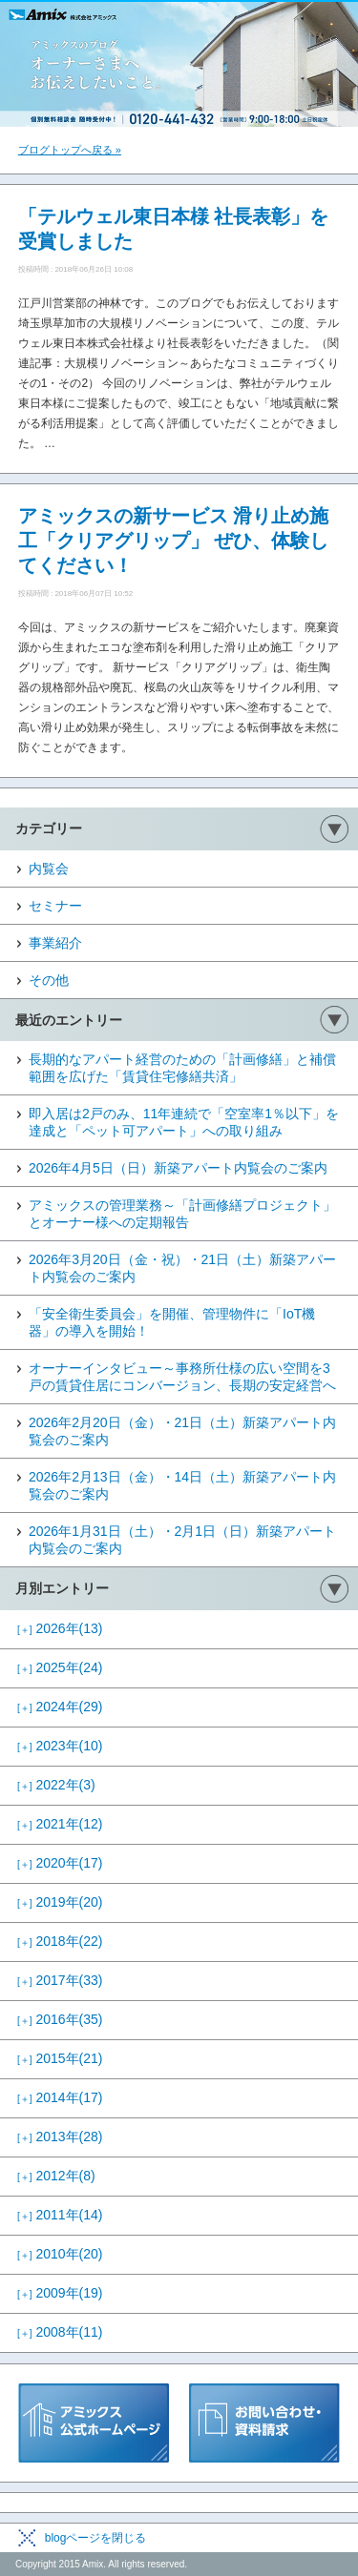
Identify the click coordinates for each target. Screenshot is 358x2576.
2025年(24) (60, 1667)
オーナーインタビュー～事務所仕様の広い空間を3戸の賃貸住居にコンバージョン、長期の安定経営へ (182, 1376)
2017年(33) (60, 1980)
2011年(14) (60, 2214)
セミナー (55, 905)
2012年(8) (56, 2175)
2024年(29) (60, 1706)
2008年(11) (60, 2332)
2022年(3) (56, 1784)
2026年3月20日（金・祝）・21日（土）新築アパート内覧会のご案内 (182, 1268)
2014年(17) (60, 2097)
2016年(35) (60, 2019)
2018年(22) (60, 1941)
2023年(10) (60, 1745)
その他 (49, 980)
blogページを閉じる (96, 2538)
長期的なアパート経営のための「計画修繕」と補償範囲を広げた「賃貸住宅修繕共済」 (182, 1068)
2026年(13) (60, 1628)
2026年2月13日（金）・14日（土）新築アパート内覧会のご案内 (182, 1485)
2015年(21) (60, 2058)
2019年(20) (60, 1902)
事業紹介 (55, 943)
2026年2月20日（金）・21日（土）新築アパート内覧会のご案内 (182, 1431)
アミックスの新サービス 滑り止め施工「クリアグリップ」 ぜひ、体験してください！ (173, 540)
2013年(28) (60, 2136)
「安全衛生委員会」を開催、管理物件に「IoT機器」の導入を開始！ (172, 1322)
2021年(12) (60, 1823)
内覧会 (49, 868)
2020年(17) (60, 1863)
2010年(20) (60, 2253)
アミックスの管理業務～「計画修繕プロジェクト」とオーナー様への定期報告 (182, 1213)
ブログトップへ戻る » (69, 149)
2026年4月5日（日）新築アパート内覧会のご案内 (178, 1168)
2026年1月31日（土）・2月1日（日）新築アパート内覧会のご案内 (182, 1539)
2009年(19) (60, 2292)
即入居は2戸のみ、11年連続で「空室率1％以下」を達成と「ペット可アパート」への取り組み (184, 1122)
